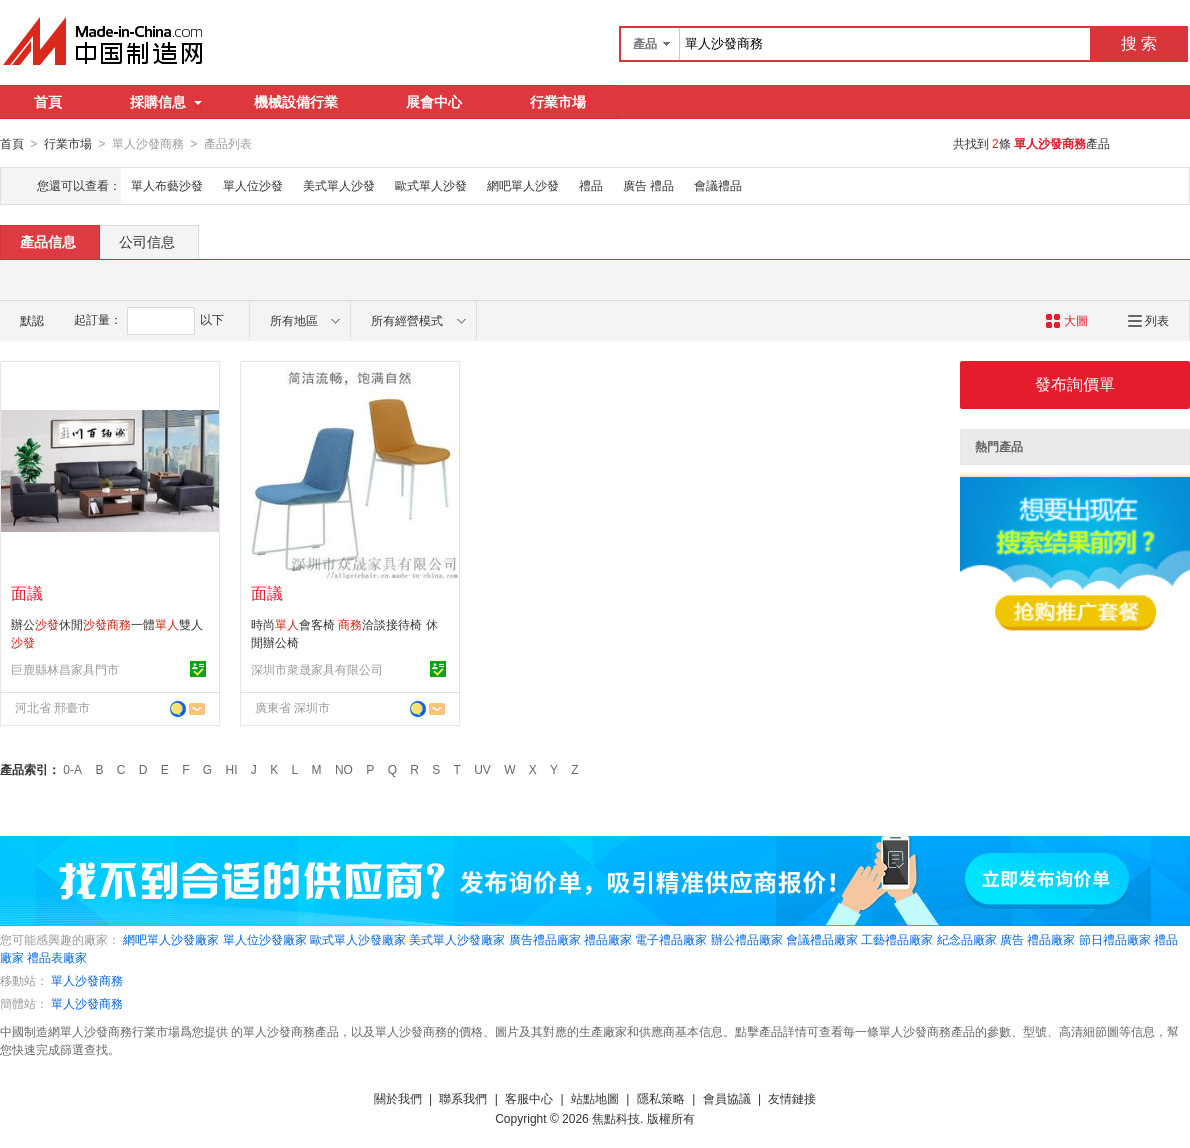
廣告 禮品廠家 (1037, 939)
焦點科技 (616, 1118)
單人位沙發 (253, 185)
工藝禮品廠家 (897, 939)
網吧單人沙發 (523, 185)
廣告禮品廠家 (545, 939)
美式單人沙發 (339, 185)
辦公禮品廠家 (747, 939)
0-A (72, 769)
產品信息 (48, 241)
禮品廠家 (608, 939)
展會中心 (434, 102)
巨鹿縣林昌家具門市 (65, 669)
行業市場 (558, 102)
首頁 (48, 102)
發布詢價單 (1075, 383)
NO (344, 769)
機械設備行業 (296, 102)
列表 (1148, 320)
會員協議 (727, 1098)
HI (232, 769)
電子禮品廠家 (671, 939)
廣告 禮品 (648, 185)
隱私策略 (661, 1098)
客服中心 (529, 1098)
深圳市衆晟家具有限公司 (317, 669)
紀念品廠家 (967, 939)
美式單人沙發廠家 (457, 939)
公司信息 (147, 241)
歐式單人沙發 (431, 185)
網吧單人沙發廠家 (171, 939)
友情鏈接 (792, 1098)
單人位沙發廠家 (265, 939)
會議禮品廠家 (822, 939)
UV (482, 769)
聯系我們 (463, 1098)
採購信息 (166, 102)
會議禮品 (718, 185)
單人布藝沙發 (167, 185)
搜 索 (1139, 43)
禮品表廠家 (57, 957)
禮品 (591, 185)
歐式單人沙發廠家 (358, 939)
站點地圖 (595, 1098)
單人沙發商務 (87, 980)
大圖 (1066, 320)
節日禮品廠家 (1115, 939)
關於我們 (398, 1098)
